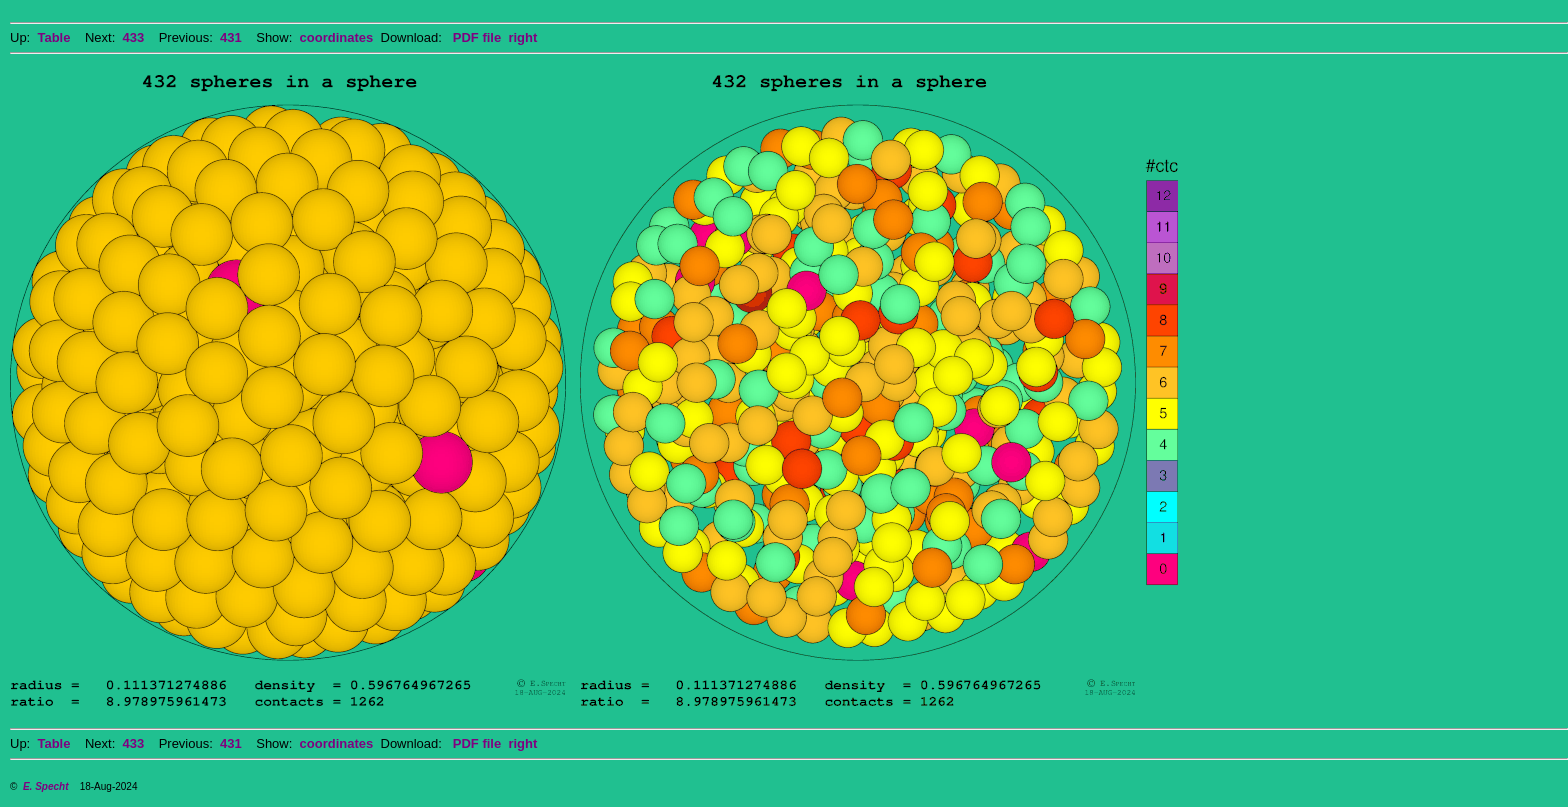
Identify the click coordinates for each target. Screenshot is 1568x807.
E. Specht (46, 786)
